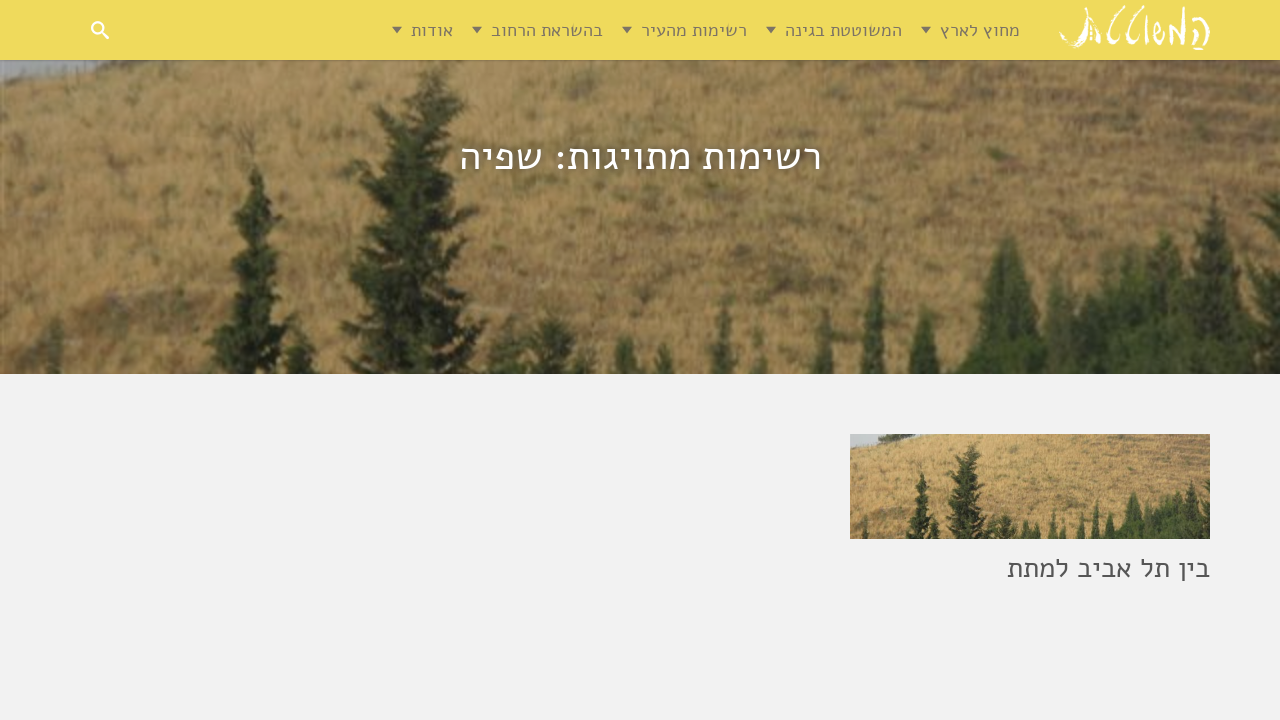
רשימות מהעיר (694, 30)
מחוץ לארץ (980, 30)
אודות (432, 30)
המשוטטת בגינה (843, 30)
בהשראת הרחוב (547, 30)
